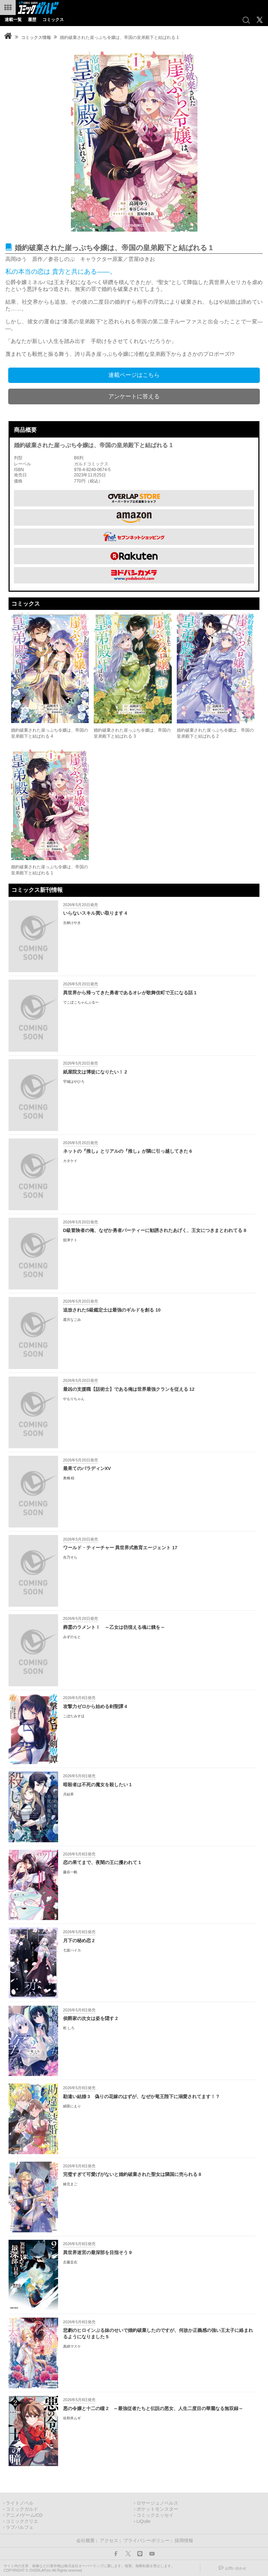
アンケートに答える (134, 396)
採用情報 (184, 2540)
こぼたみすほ (73, 1716)
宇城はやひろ (73, 1082)
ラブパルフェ (20, 2527)
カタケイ (70, 1161)
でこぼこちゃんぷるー (81, 1002)
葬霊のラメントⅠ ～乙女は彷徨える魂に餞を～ (114, 1627)
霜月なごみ (72, 1320)
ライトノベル (20, 2503)
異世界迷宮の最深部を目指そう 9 (97, 2252)
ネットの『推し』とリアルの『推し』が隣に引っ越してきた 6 (127, 1151)
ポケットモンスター (157, 2509)
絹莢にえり (72, 2106)
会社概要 (85, 2540)
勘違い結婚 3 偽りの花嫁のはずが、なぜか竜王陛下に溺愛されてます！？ (141, 2096)
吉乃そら (70, 1557)
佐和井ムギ (72, 2418)
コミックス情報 (36, 37)
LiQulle (143, 2521)
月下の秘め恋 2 (79, 1940)
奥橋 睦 (69, 1478)
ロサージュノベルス (157, 2503)
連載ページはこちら (134, 375)
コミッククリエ (22, 2521)
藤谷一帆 (70, 1872)
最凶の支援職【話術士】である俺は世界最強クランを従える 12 (129, 1389)
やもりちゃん (73, 1399)
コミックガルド (22, 2509)
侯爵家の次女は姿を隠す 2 (90, 2018)
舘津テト (70, 1240)
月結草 (68, 1794)
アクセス (109, 2540)
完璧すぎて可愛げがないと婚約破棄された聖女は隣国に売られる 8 (132, 2174)
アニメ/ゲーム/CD (24, 2515)
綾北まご (70, 2184)
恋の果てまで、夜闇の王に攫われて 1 (102, 1862)
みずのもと (72, 1637)
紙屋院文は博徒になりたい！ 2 (95, 1072)
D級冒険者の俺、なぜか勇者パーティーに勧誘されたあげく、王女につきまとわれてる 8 (154, 1230)
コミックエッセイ (155, 2515)
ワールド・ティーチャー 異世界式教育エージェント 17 (120, 1547)
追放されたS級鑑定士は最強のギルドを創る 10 (112, 1310)
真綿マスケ (72, 2346)
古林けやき (72, 923)
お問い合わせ (235, 2568)
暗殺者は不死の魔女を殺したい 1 (97, 1784)
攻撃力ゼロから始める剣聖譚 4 (95, 1706)
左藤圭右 (70, 2262)
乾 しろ (69, 2028)
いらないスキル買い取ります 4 (95, 913)
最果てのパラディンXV (87, 1468)
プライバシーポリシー (146, 2540)
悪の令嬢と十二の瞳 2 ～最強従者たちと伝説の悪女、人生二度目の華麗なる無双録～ (153, 2408)
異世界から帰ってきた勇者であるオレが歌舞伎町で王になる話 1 (130, 992)
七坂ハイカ (72, 1950)
